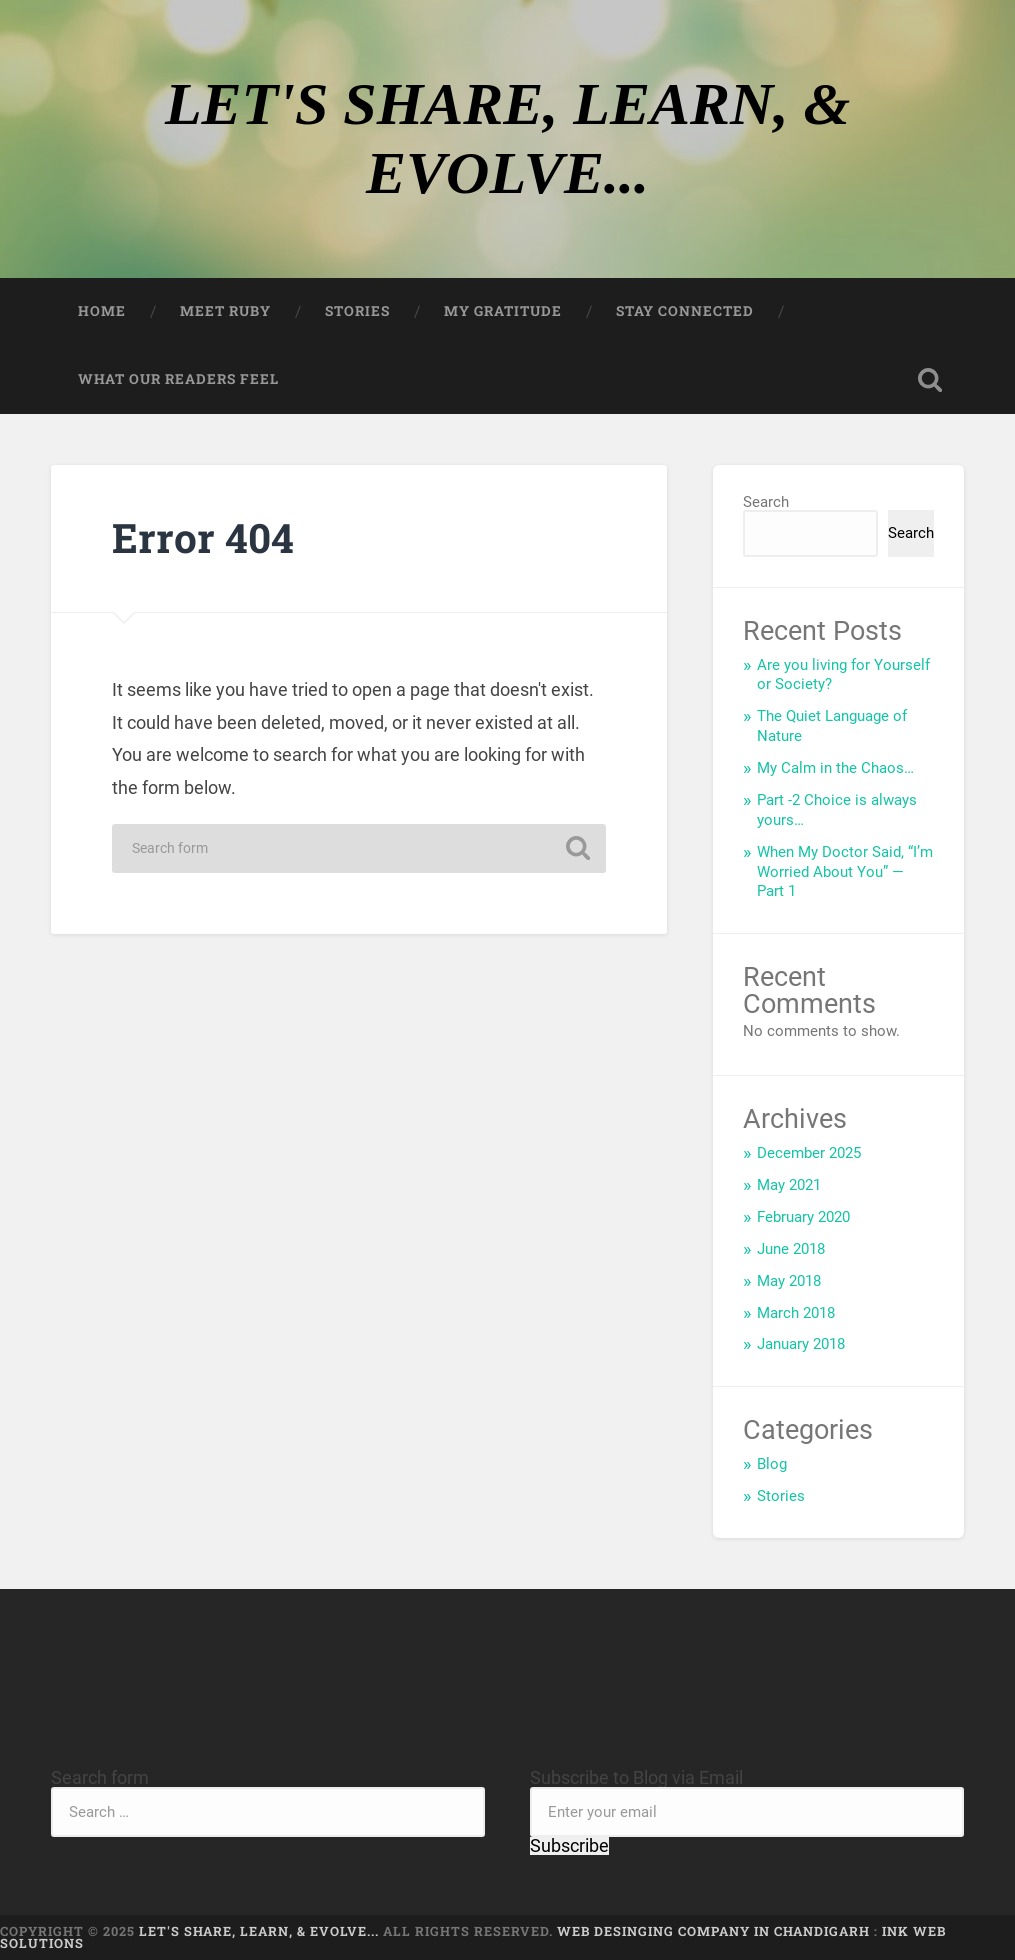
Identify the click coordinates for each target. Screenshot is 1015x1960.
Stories (357, 311)
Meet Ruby (225, 311)
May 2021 (789, 1185)
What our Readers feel (178, 379)
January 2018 (801, 1344)
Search (766, 502)
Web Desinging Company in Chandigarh (713, 1931)
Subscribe (569, 1846)
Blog (772, 1464)
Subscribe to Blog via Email (636, 1777)
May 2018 (789, 1281)
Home (102, 311)
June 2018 (791, 1249)
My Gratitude (503, 311)
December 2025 (809, 1153)
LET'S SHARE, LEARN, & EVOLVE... (261, 1931)
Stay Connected (685, 311)
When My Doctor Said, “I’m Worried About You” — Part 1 (845, 872)
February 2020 (803, 1217)
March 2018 (796, 1313)
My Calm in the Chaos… (835, 768)
